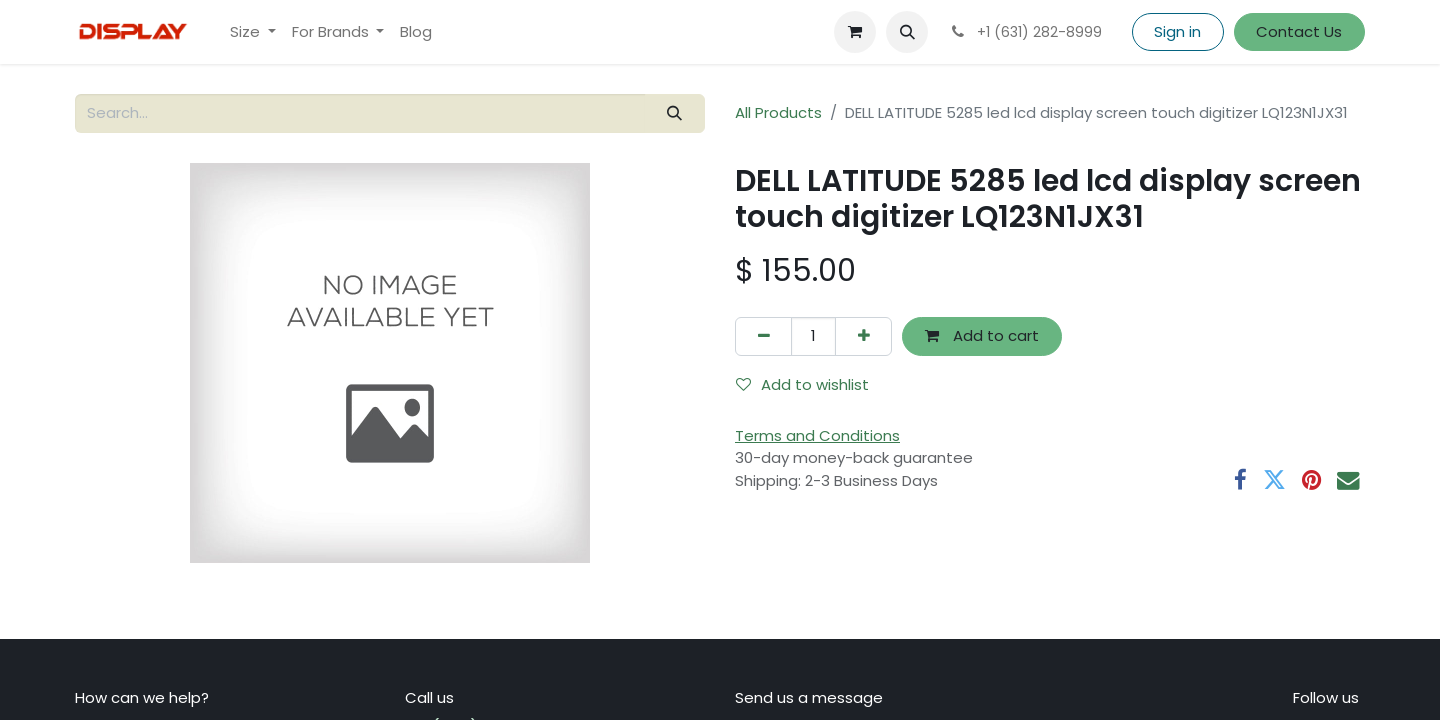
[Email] (1348, 480)
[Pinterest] (1311, 480)
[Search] (675, 113)
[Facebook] (1240, 480)
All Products (778, 112)
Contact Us (1299, 31)
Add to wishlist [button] (802, 384)
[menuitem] (253, 32)
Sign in (1177, 31)
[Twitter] (1274, 480)
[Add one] (863, 336)
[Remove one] (763, 336)
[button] (907, 32)
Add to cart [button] (982, 335)
